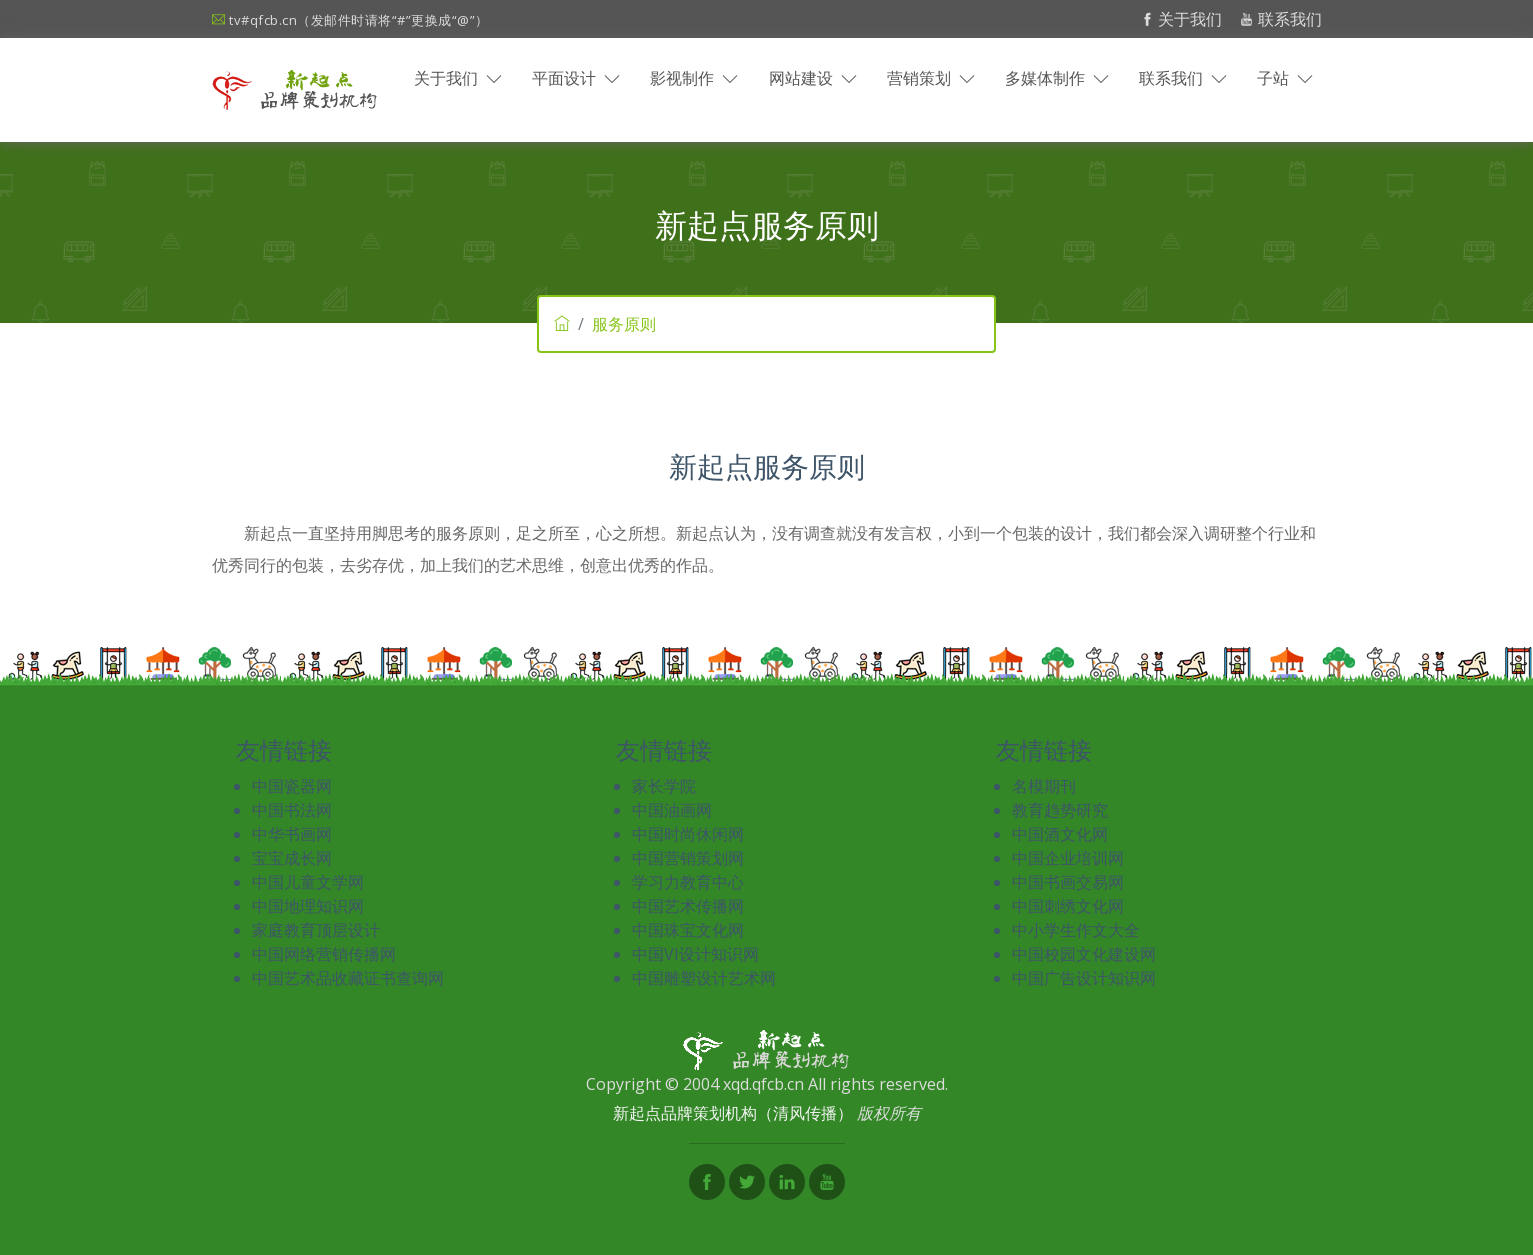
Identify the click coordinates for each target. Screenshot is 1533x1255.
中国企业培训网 (1068, 858)
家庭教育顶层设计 (316, 930)
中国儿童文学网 (308, 882)
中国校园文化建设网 (1084, 954)
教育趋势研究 (1060, 810)
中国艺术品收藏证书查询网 (348, 978)
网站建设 (813, 78)
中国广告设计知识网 (1084, 978)
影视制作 (694, 78)
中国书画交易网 (1068, 882)
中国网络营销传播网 (324, 954)
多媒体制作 (1057, 78)
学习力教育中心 (688, 882)
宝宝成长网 (292, 858)
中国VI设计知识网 (695, 954)
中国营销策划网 (688, 858)
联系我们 (1281, 19)
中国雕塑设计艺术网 (704, 978)
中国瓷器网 (292, 786)
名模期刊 (1044, 786)
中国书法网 (292, 810)
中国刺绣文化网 (1068, 906)
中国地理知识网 (308, 906)
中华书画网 (292, 834)
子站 (1285, 78)
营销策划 (931, 78)
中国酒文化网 (1060, 834)
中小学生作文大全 (1076, 930)
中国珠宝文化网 (688, 930)
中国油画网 (672, 810)
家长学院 (664, 786)
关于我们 (1184, 19)
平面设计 (576, 78)
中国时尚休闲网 (688, 834)
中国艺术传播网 (688, 906)
